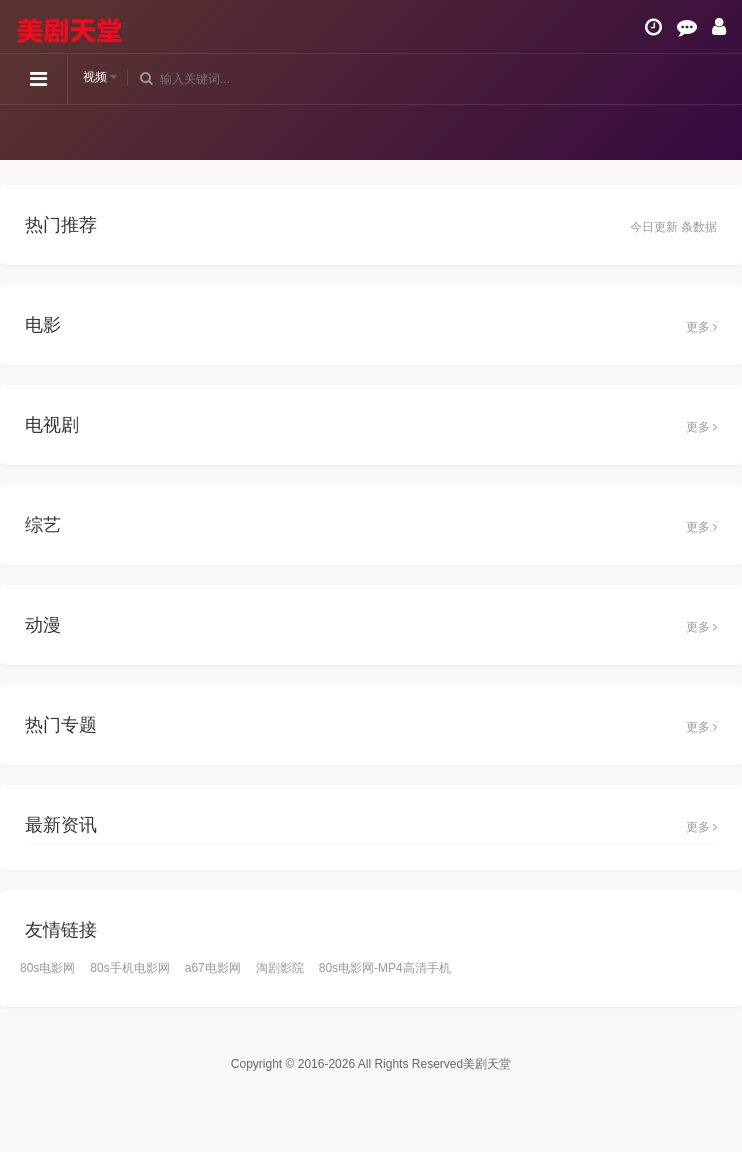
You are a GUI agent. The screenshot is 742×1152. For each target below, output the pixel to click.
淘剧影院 (280, 968)
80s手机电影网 (129, 968)
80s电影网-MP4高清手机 (385, 968)
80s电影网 (47, 968)
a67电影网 (213, 968)
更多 (701, 327)
